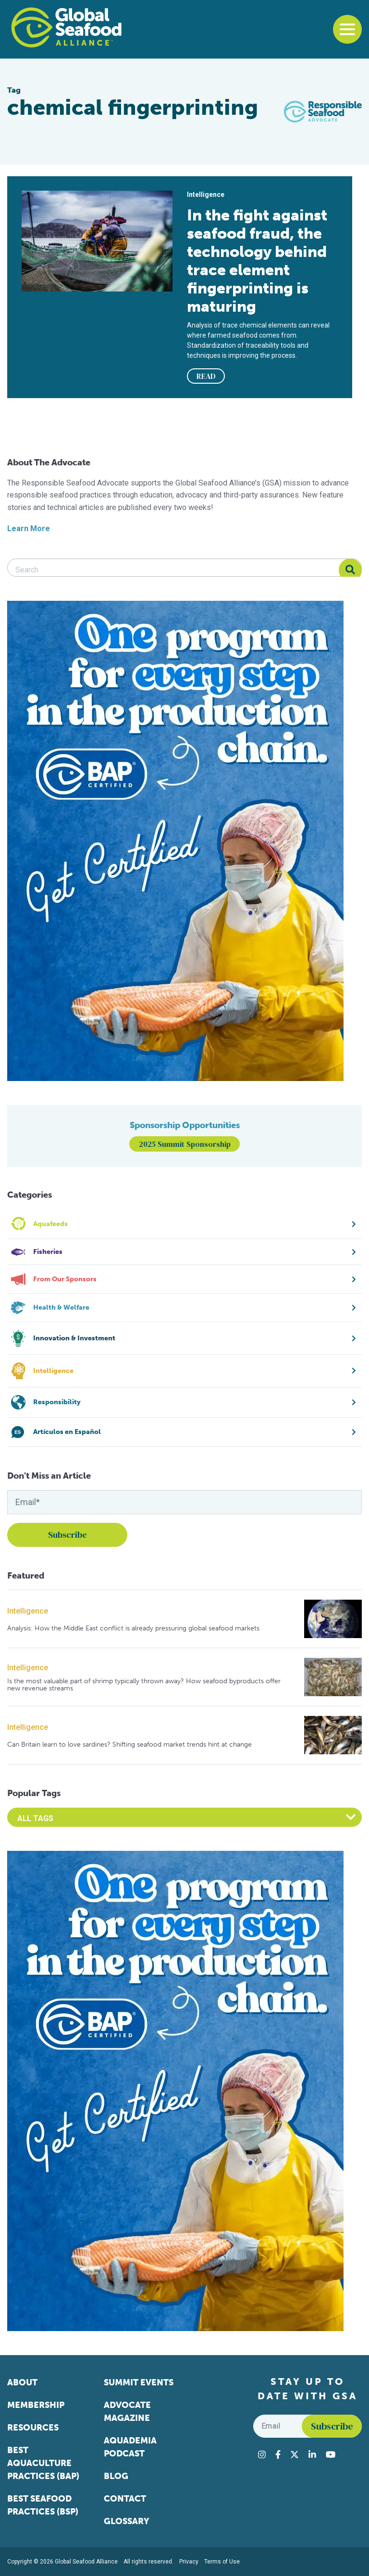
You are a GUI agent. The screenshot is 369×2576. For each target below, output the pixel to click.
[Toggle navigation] (347, 29)
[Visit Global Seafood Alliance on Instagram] (262, 2454)
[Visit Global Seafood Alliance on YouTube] (330, 2454)
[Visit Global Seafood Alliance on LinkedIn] (312, 2454)
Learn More (28, 528)
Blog (116, 2476)
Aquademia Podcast (130, 2447)
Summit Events (138, 2382)
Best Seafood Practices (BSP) (42, 2505)
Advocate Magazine (127, 2411)
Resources (33, 2427)
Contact (125, 2498)
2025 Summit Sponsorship (185, 1144)
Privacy (188, 2561)
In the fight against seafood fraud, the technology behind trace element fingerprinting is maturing (257, 261)
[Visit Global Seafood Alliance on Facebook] (278, 2454)
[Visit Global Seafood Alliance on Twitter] (294, 2454)
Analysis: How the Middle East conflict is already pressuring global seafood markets (133, 1628)
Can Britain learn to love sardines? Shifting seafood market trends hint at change (129, 1744)
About (22, 2382)
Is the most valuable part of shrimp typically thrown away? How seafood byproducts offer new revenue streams (144, 1684)
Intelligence (27, 1611)
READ (206, 376)
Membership (35, 2405)
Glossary (126, 2521)
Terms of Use (222, 2561)
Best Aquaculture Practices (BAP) (43, 2463)
